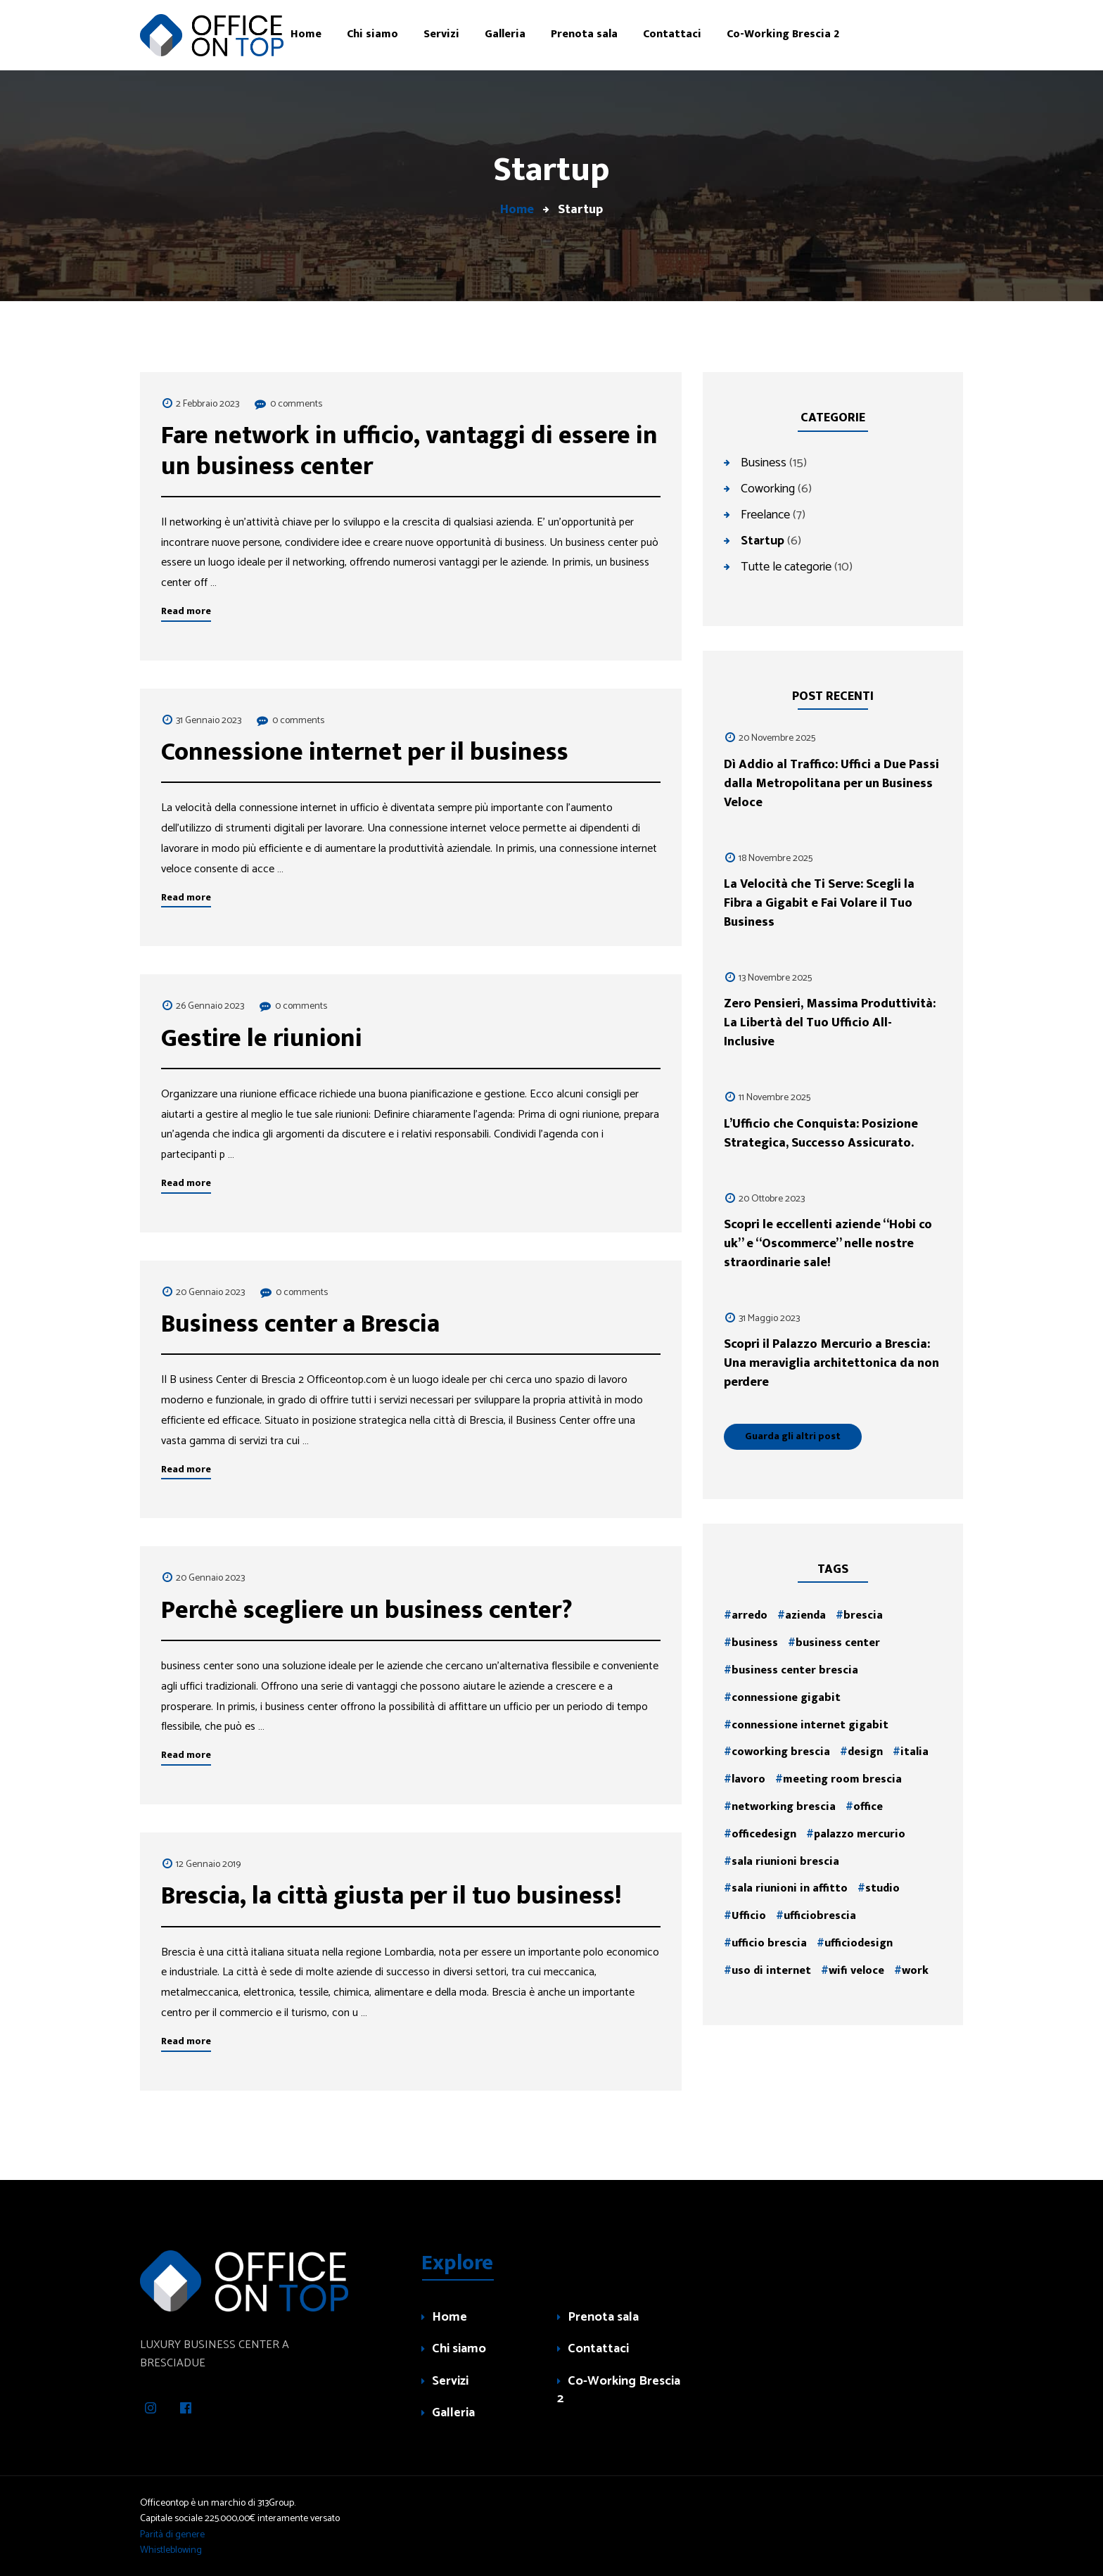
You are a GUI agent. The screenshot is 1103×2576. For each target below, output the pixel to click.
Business (763, 462)
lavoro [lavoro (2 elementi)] (748, 1779)
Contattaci (598, 2349)
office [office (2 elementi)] (868, 1806)
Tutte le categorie (786, 566)
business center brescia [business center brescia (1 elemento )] (795, 1670)
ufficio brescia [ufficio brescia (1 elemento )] (769, 1943)
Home (449, 2318)
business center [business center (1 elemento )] (838, 1642)
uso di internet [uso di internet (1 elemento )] (771, 1970)
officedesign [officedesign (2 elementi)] (764, 1834)
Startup (762, 540)
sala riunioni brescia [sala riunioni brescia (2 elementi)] (785, 1861)
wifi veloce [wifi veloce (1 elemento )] (856, 1970)
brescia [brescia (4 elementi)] (863, 1615)
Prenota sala (603, 2318)
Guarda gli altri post (793, 1436)
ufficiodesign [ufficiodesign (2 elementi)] (858, 1943)
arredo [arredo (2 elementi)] (749, 1615)
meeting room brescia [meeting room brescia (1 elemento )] (842, 1779)
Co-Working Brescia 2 (618, 2391)
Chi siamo (459, 2349)
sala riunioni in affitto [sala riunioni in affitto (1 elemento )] (790, 1888)
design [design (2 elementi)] (865, 1751)
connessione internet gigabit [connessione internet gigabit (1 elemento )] (810, 1725)
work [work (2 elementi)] (915, 1970)
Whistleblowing (171, 2550)
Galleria (453, 2413)
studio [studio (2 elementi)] (882, 1888)
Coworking (768, 488)
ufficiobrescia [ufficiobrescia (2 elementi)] (820, 1915)
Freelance (765, 514)
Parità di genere (172, 2535)
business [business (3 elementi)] (755, 1642)
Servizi (450, 2382)
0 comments (296, 404)
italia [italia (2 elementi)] (914, 1751)
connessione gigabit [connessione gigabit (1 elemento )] (786, 1697)
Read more (186, 611)
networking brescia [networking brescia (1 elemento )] (784, 1806)
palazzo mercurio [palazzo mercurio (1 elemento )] (859, 1834)
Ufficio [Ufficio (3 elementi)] (749, 1915)
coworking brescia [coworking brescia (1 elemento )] (781, 1751)
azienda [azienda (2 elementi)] (805, 1615)
